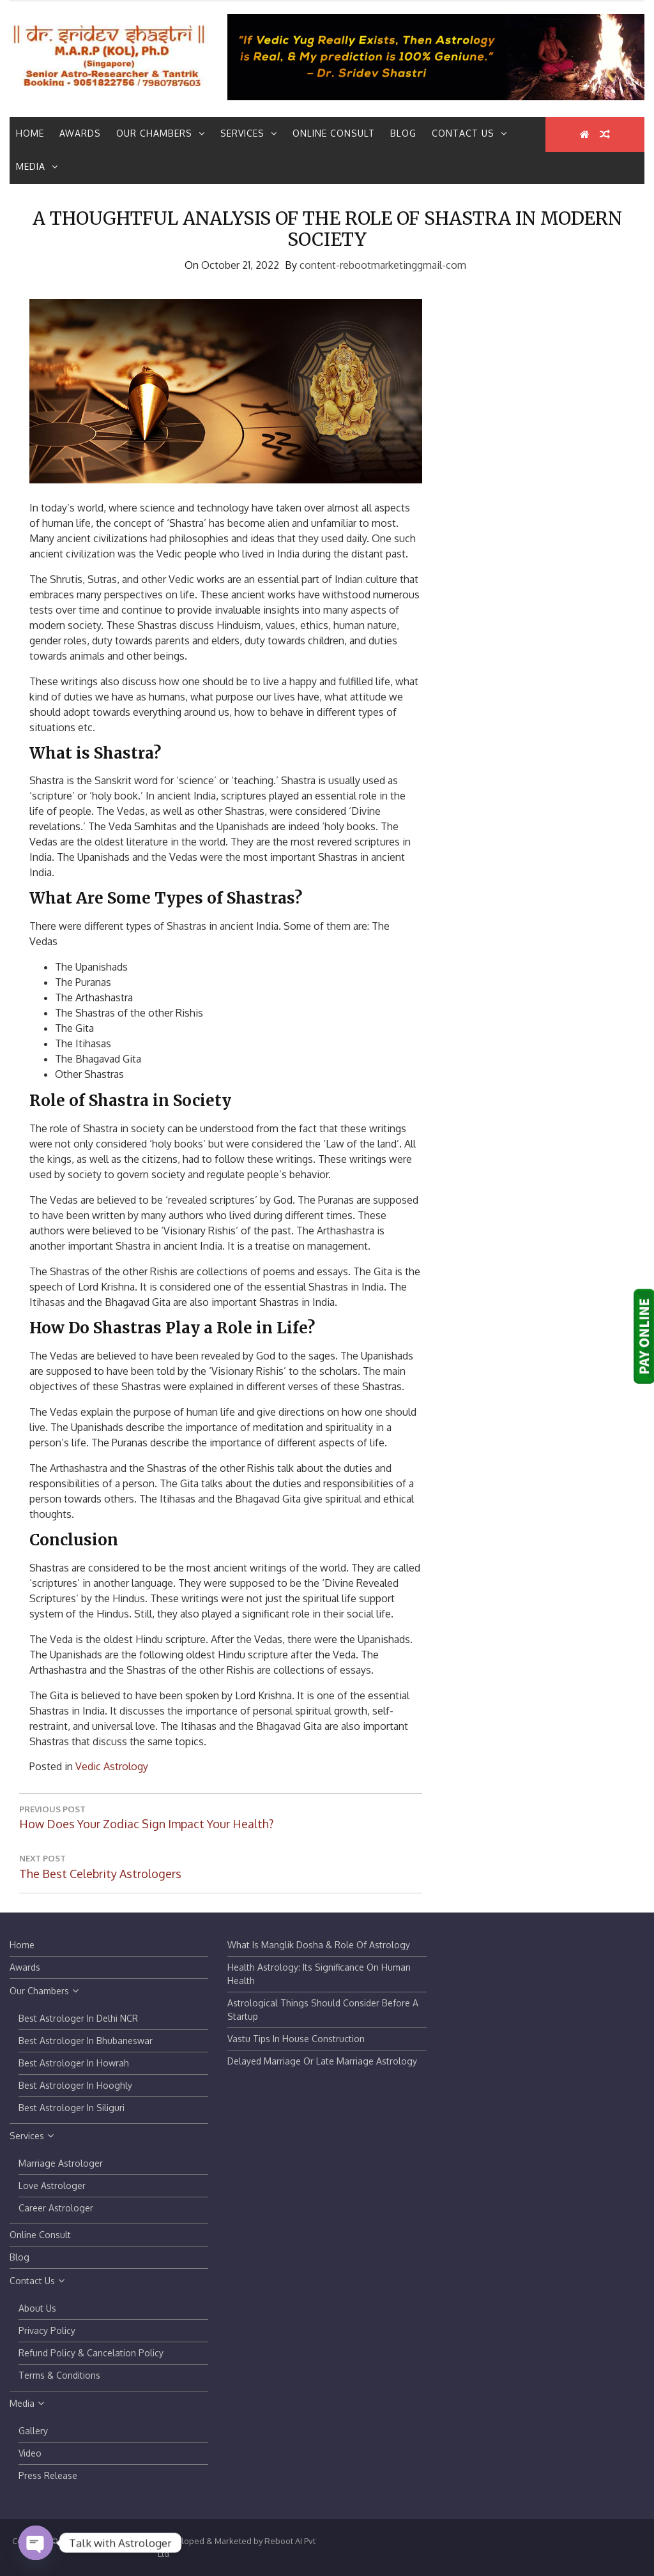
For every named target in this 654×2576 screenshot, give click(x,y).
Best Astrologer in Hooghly (75, 2085)
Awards (80, 133)
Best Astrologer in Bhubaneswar (86, 2040)
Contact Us (469, 133)
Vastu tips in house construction (296, 2038)
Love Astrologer (52, 2185)
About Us (37, 2308)
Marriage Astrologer (61, 2163)
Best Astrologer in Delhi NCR (78, 2018)
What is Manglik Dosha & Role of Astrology (318, 1944)
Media (37, 166)
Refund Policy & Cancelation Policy (91, 2352)
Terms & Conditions (59, 2375)
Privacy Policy (47, 2330)
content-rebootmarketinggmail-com (383, 265)
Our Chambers (160, 133)
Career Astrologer (56, 2207)
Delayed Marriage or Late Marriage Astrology (322, 2061)
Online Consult (334, 133)
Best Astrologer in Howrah (74, 2062)
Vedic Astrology (111, 1766)
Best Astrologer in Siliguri (72, 2107)
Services (248, 133)
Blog (403, 133)
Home (30, 133)
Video (30, 2453)
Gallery (33, 2430)
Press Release (48, 2475)
